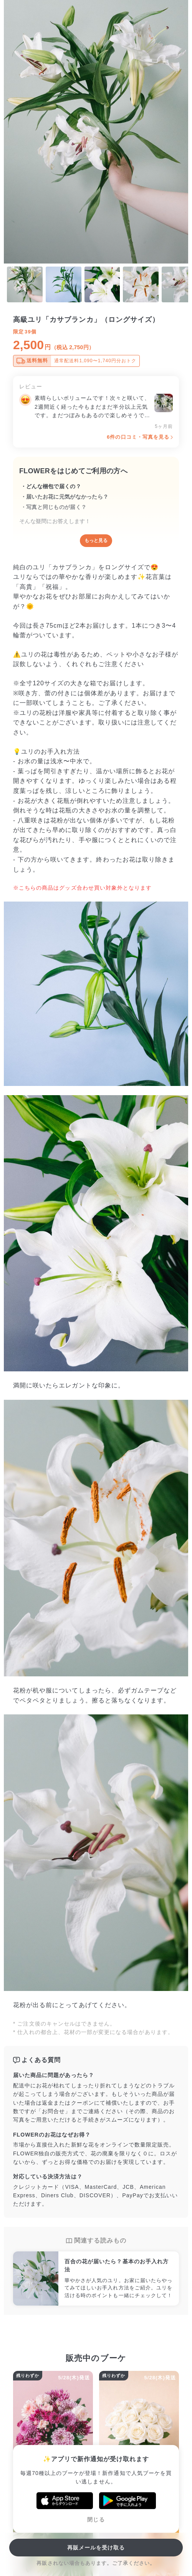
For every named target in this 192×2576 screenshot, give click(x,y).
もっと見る (96, 540)
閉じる (95, 2519)
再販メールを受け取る (96, 2548)
